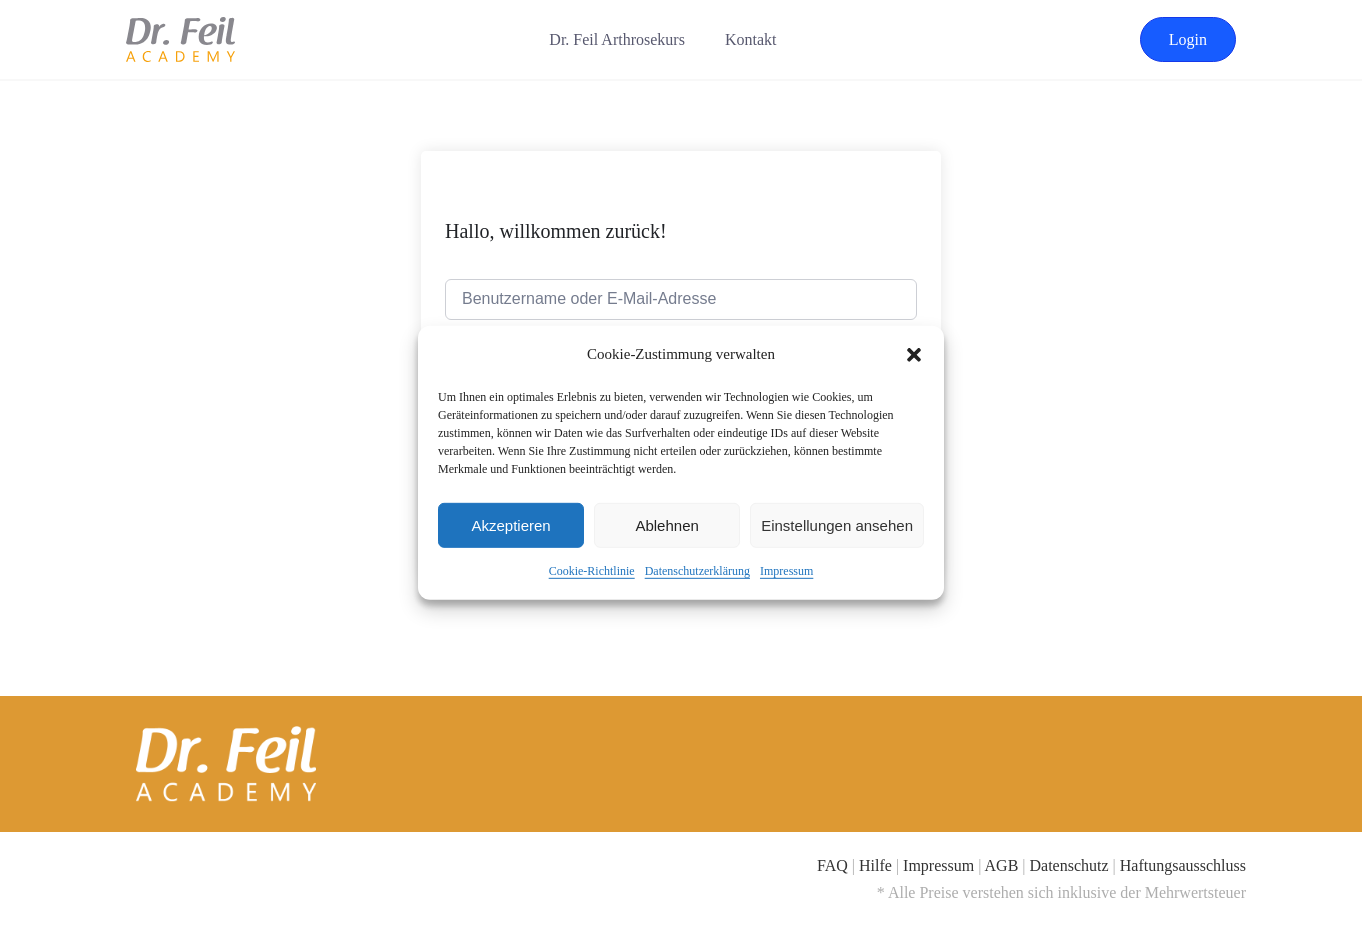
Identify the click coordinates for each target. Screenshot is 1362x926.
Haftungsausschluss (1183, 865)
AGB (1002, 865)
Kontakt (751, 39)
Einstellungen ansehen (837, 525)
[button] (914, 354)
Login (1188, 39)
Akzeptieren (510, 525)
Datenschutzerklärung (697, 571)
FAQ (832, 865)
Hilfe (875, 865)
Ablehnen (666, 525)
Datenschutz (1069, 865)
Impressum (786, 571)
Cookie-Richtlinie (592, 571)
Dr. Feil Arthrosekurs (617, 39)
